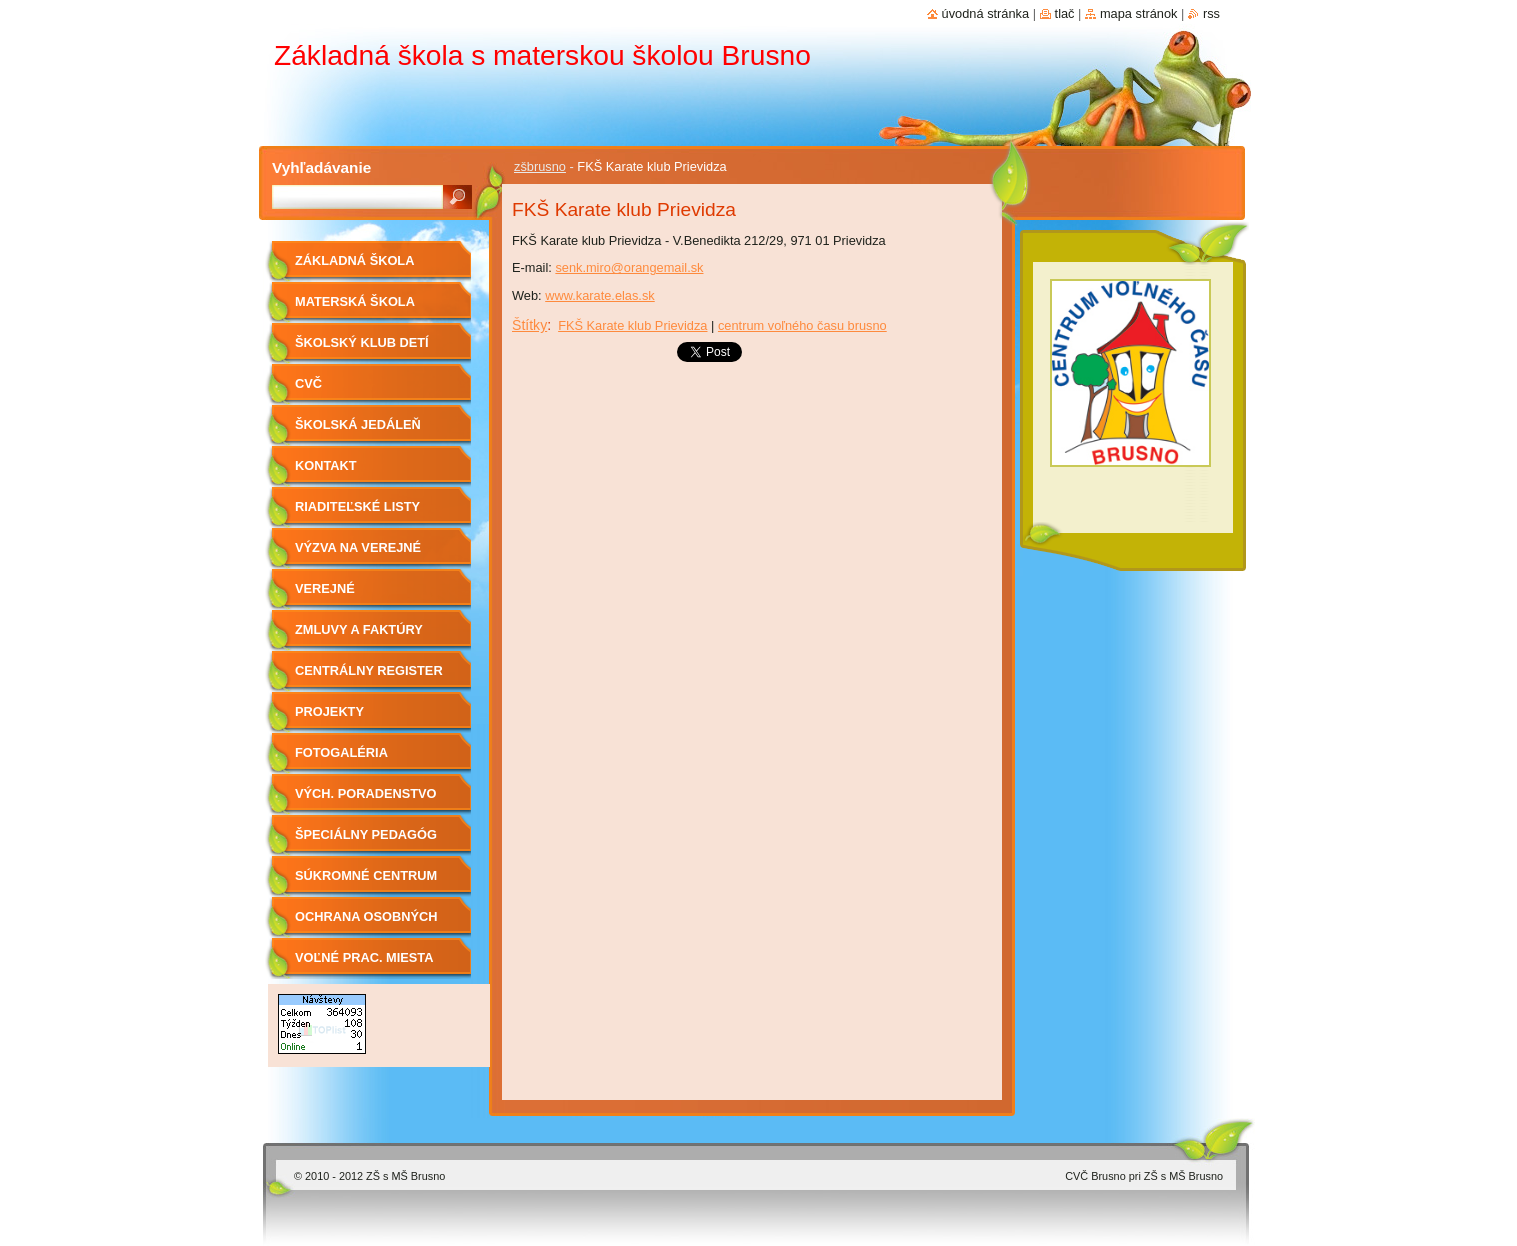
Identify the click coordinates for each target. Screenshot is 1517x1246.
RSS (1211, 13)
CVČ (308, 383)
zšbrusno (540, 166)
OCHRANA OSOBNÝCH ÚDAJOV (366, 923)
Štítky (529, 325)
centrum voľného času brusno (802, 325)
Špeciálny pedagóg (366, 834)
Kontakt (326, 465)
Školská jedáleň (358, 424)
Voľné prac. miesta (364, 957)
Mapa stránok (1139, 13)
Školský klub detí (362, 342)
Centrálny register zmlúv (369, 677)
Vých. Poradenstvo (366, 793)
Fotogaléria (341, 752)
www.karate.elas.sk (600, 295)
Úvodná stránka (986, 13)
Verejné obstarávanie (345, 595)
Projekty (329, 711)
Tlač (1065, 13)
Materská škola (355, 301)
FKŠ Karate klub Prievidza (632, 325)
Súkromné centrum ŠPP (366, 882)
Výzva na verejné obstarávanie (358, 554)
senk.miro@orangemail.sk (629, 267)
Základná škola (354, 260)
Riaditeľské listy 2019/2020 (357, 513)
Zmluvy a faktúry (359, 629)
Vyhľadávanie (321, 167)
